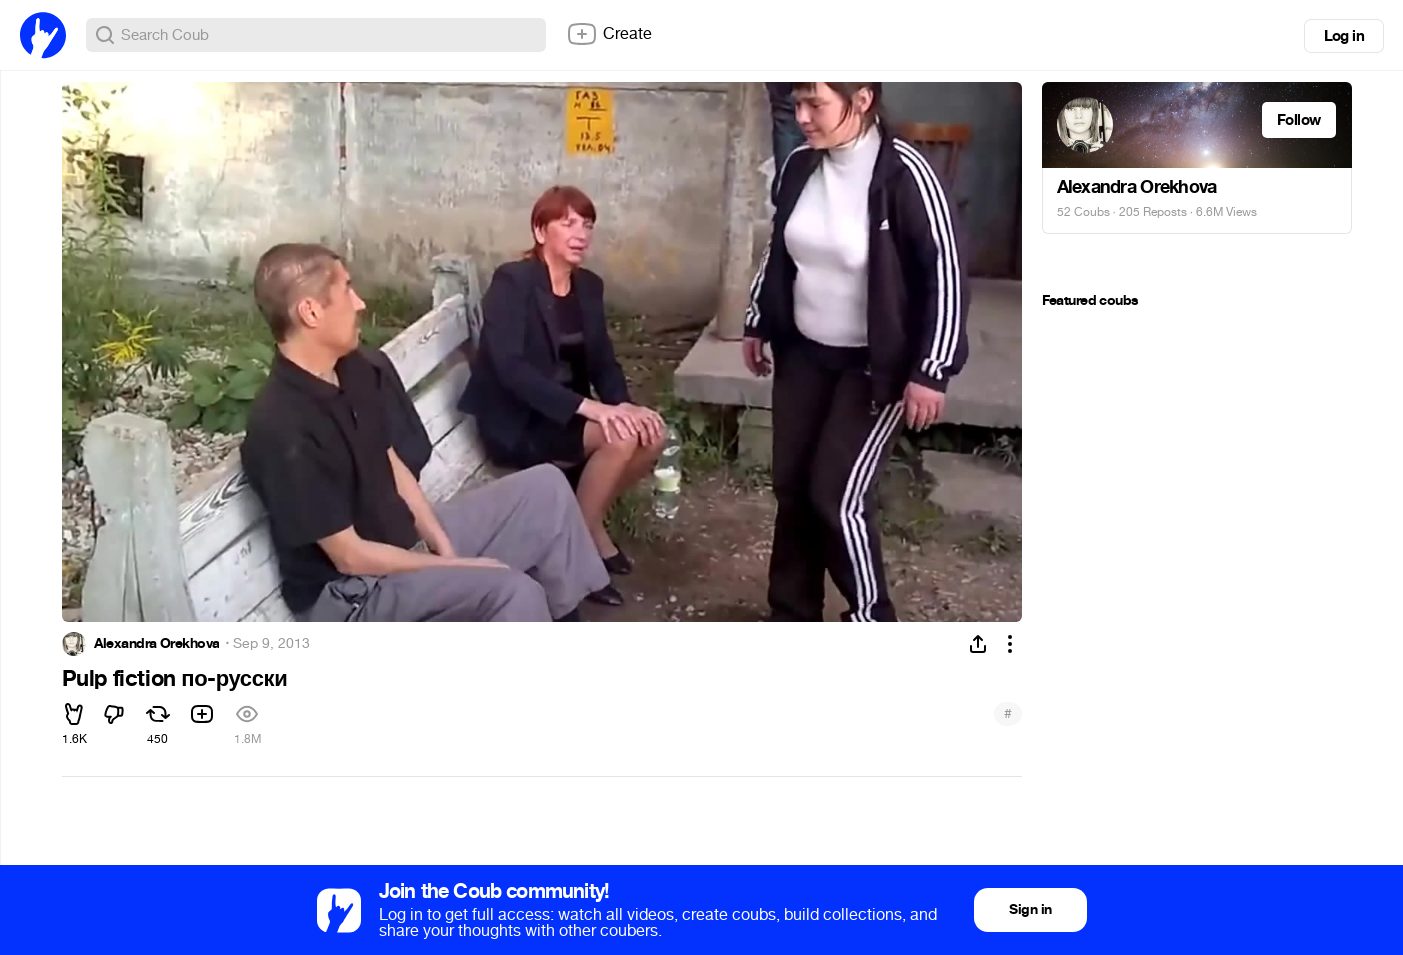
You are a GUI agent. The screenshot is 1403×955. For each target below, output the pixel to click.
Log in (1344, 36)
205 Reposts (1153, 212)
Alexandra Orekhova (157, 644)
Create (609, 34)
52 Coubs (1083, 212)
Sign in (1030, 909)
